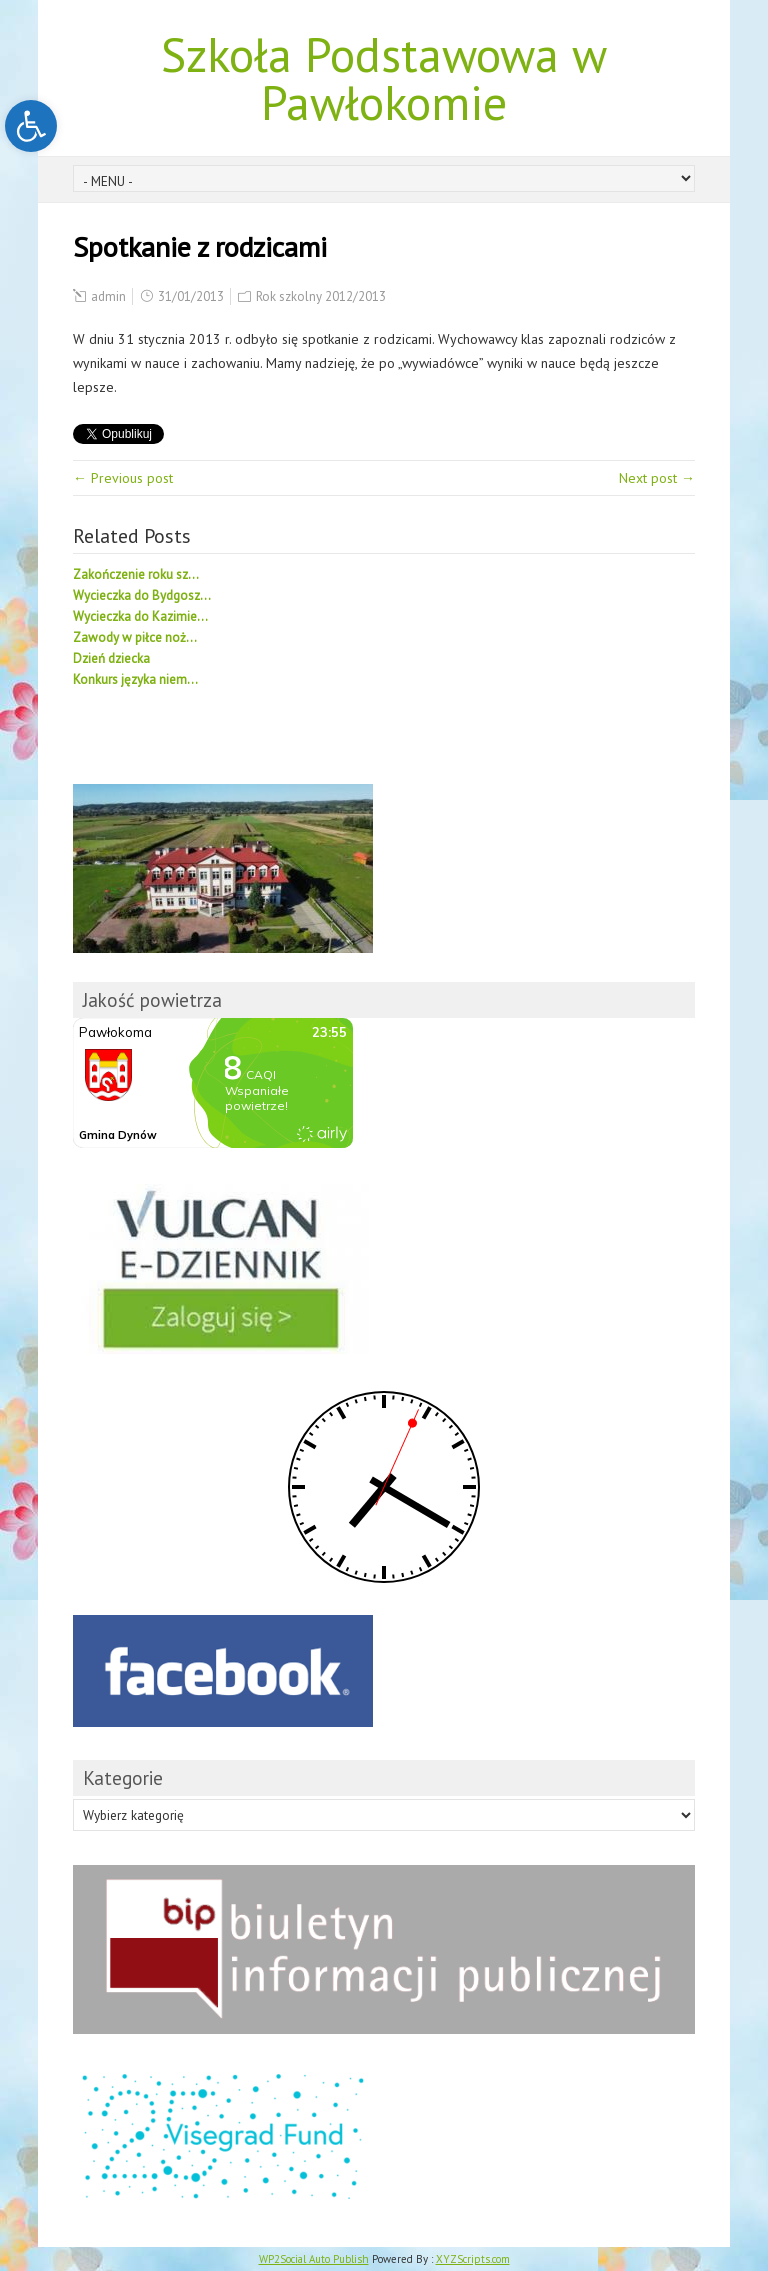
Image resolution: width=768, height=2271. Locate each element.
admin (108, 296)
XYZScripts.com (473, 2259)
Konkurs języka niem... (135, 679)
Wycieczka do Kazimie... (140, 616)
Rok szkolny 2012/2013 (321, 296)
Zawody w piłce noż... (135, 637)
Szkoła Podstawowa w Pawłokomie (384, 78)
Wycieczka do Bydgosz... (142, 595)
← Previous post (123, 478)
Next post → (657, 478)
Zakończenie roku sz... (136, 574)
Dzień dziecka (111, 658)
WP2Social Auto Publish (314, 2259)
